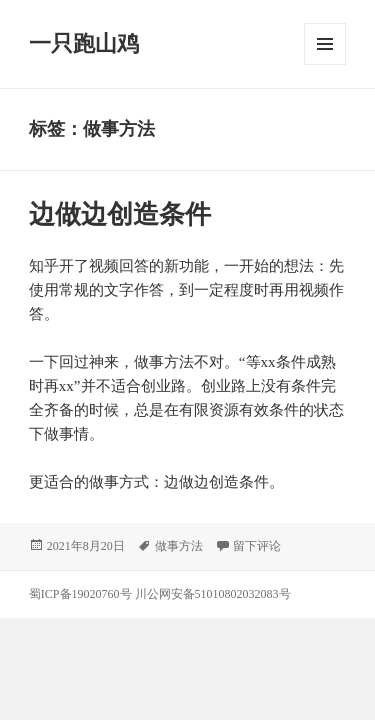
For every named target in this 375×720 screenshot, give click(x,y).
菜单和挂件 (325, 44)
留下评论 (257, 546)
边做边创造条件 (120, 214)
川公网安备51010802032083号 (213, 594)
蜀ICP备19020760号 (82, 594)
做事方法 (179, 546)
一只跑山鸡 (84, 43)
